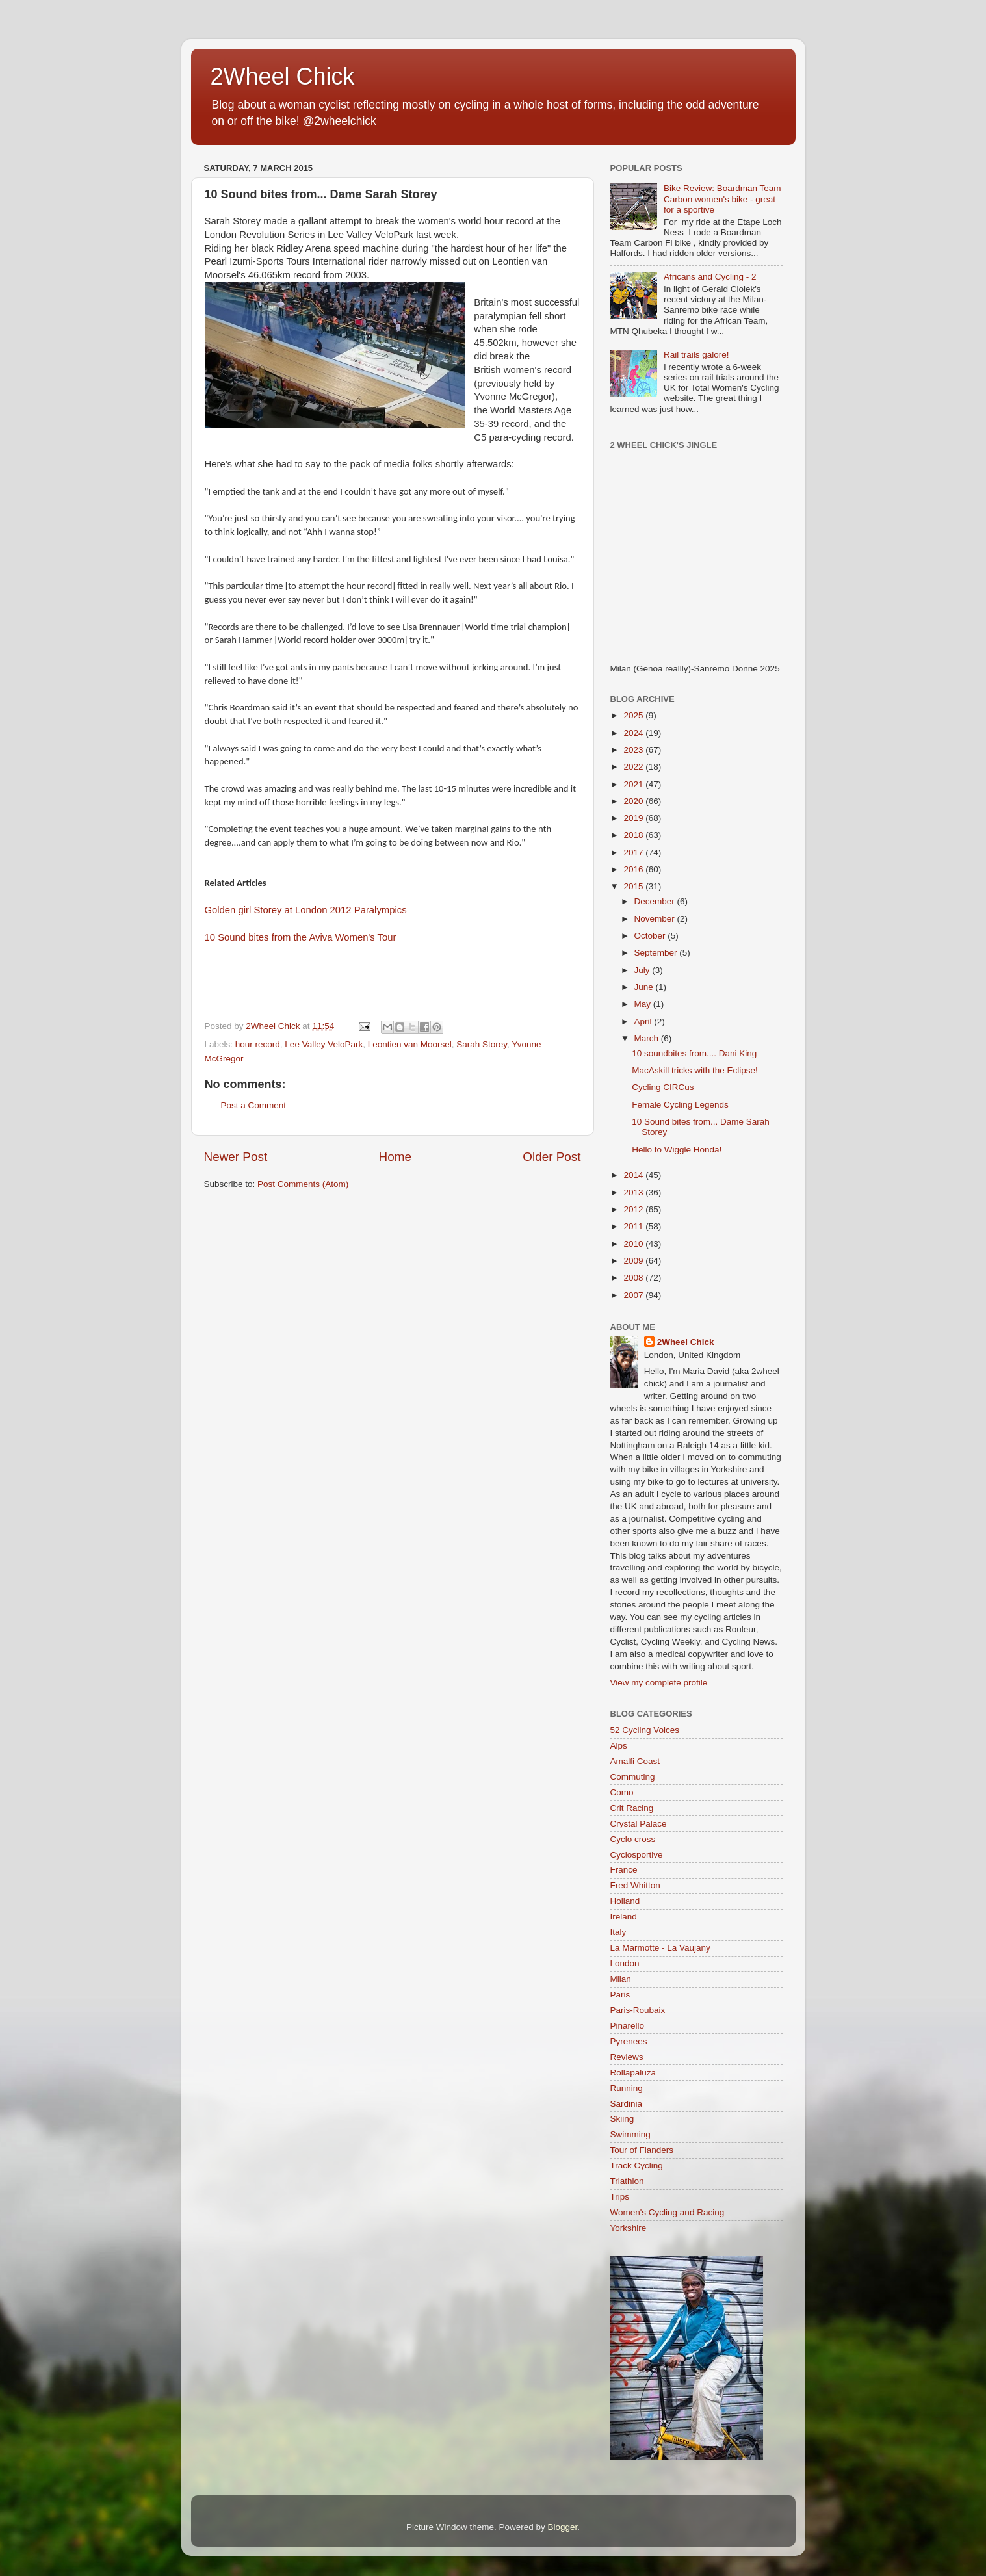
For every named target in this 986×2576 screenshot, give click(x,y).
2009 (634, 1261)
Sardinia (626, 2104)
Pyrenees (628, 2041)
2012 (634, 1209)
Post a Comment (254, 1105)
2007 (634, 1295)
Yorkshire (628, 2228)
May (643, 1004)
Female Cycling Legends (680, 1105)
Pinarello (627, 2026)
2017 (634, 852)
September (657, 952)
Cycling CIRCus (663, 1087)
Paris (620, 1994)
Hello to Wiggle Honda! (676, 1149)
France (624, 1870)
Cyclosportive (636, 1855)
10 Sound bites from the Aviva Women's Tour (300, 937)
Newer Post (236, 1157)
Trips (620, 2197)
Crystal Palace (638, 1823)
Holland (625, 1901)
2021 (634, 784)
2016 (634, 869)
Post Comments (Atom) (302, 1184)
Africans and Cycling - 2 (710, 276)
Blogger (563, 2527)
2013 (634, 1192)
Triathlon (627, 2181)
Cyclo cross (633, 1839)
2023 (634, 750)
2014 (634, 1175)
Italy (618, 1932)
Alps (618, 1745)
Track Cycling (636, 2165)
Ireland (623, 1916)
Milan (620, 1979)
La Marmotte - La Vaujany (660, 1948)
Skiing (622, 2119)
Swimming (630, 2134)
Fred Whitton (635, 1885)
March (647, 1038)
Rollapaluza (633, 2072)
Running (626, 2088)
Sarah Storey (481, 1044)
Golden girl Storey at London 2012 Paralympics (306, 910)
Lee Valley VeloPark (324, 1044)
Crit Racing (632, 1808)
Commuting (632, 1777)
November (655, 919)
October (651, 936)
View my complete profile (659, 1682)
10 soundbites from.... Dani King (694, 1053)
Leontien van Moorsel (410, 1044)
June (645, 987)
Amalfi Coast (635, 1761)
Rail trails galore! (696, 354)
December (655, 901)
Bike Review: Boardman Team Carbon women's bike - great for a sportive (722, 198)
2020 (634, 801)
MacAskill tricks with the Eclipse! (695, 1070)
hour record (257, 1044)
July (643, 970)
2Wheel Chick (283, 76)
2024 (634, 733)
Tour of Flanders (642, 2150)
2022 (634, 767)
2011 (634, 1226)
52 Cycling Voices (645, 1730)
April (644, 1021)
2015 (634, 886)
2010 (634, 1244)
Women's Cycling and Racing (667, 2212)
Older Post (551, 1157)
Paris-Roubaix (638, 2010)
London (625, 1963)
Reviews (626, 2057)
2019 (634, 818)
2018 (634, 835)
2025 (634, 715)
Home (395, 1157)
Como (622, 1792)
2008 (634, 1277)
